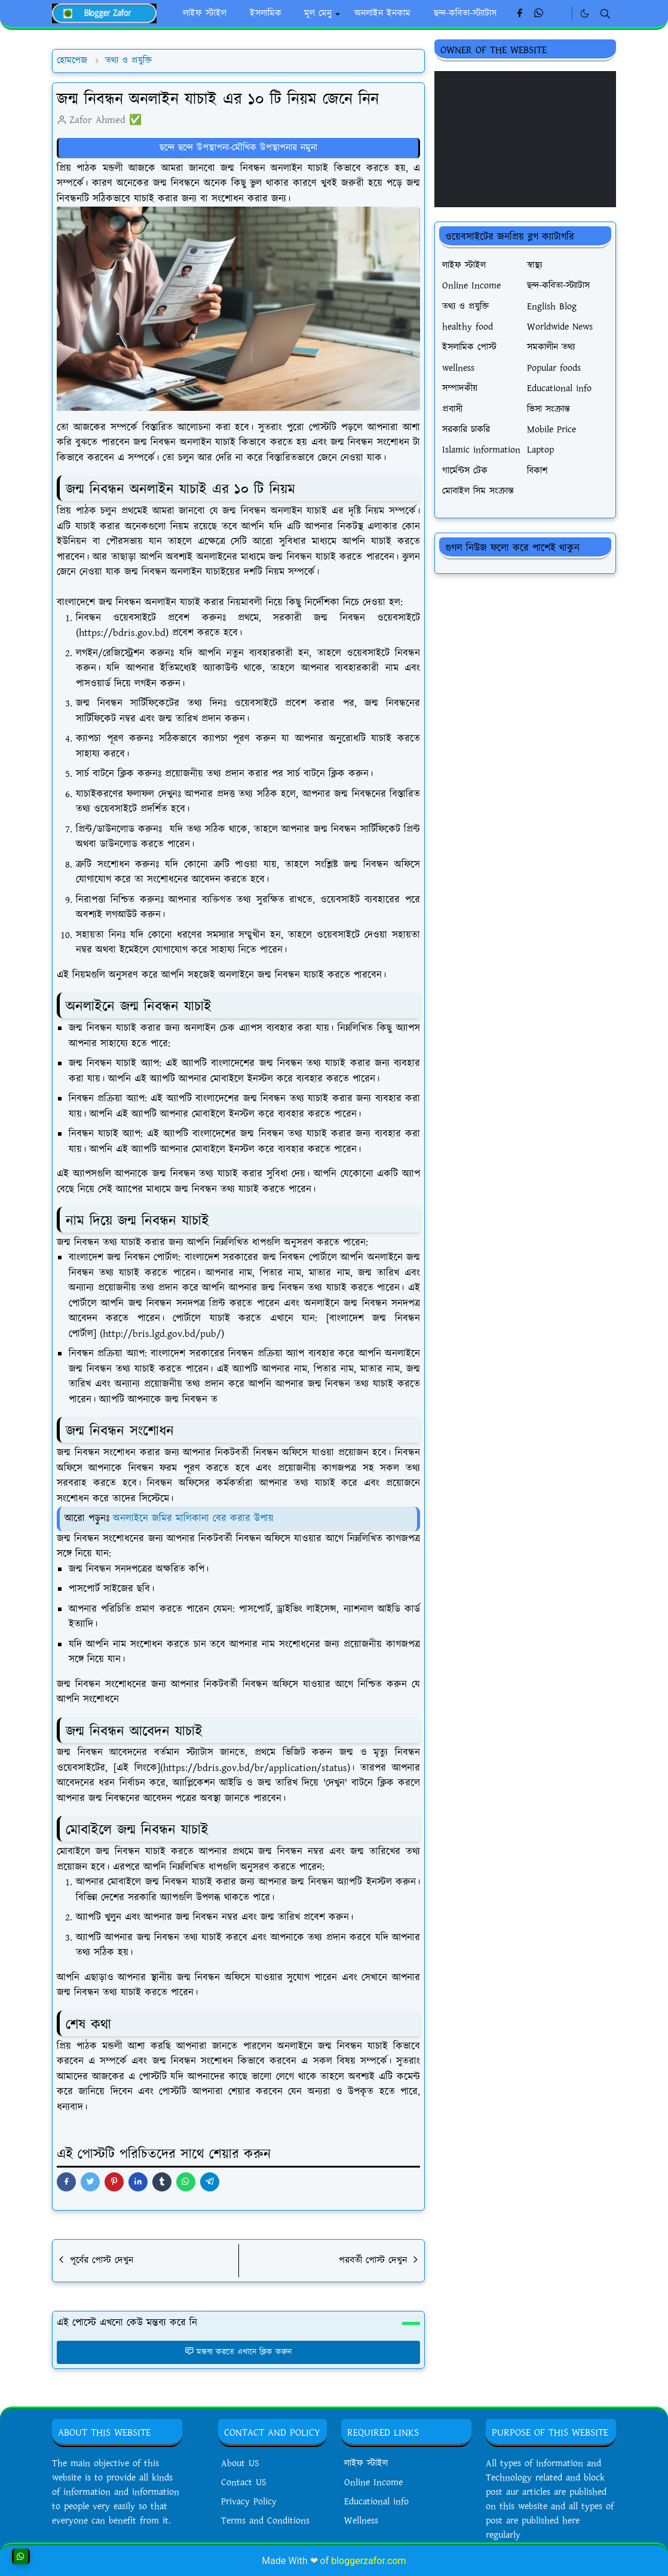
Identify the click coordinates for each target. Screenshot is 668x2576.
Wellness (361, 2521)
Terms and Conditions (265, 2521)
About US (240, 2463)
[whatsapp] (539, 13)
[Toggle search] (605, 13)
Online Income (373, 2482)
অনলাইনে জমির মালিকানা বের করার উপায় (193, 1518)
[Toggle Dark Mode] (585, 13)
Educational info (376, 2502)
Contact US (243, 2482)
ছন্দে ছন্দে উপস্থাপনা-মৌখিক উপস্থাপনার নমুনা (238, 148)
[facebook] (519, 13)
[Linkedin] (559, 13)
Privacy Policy (249, 2502)
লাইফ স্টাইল (366, 2463)
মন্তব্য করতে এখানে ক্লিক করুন (238, 2352)
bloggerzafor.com (368, 2560)
